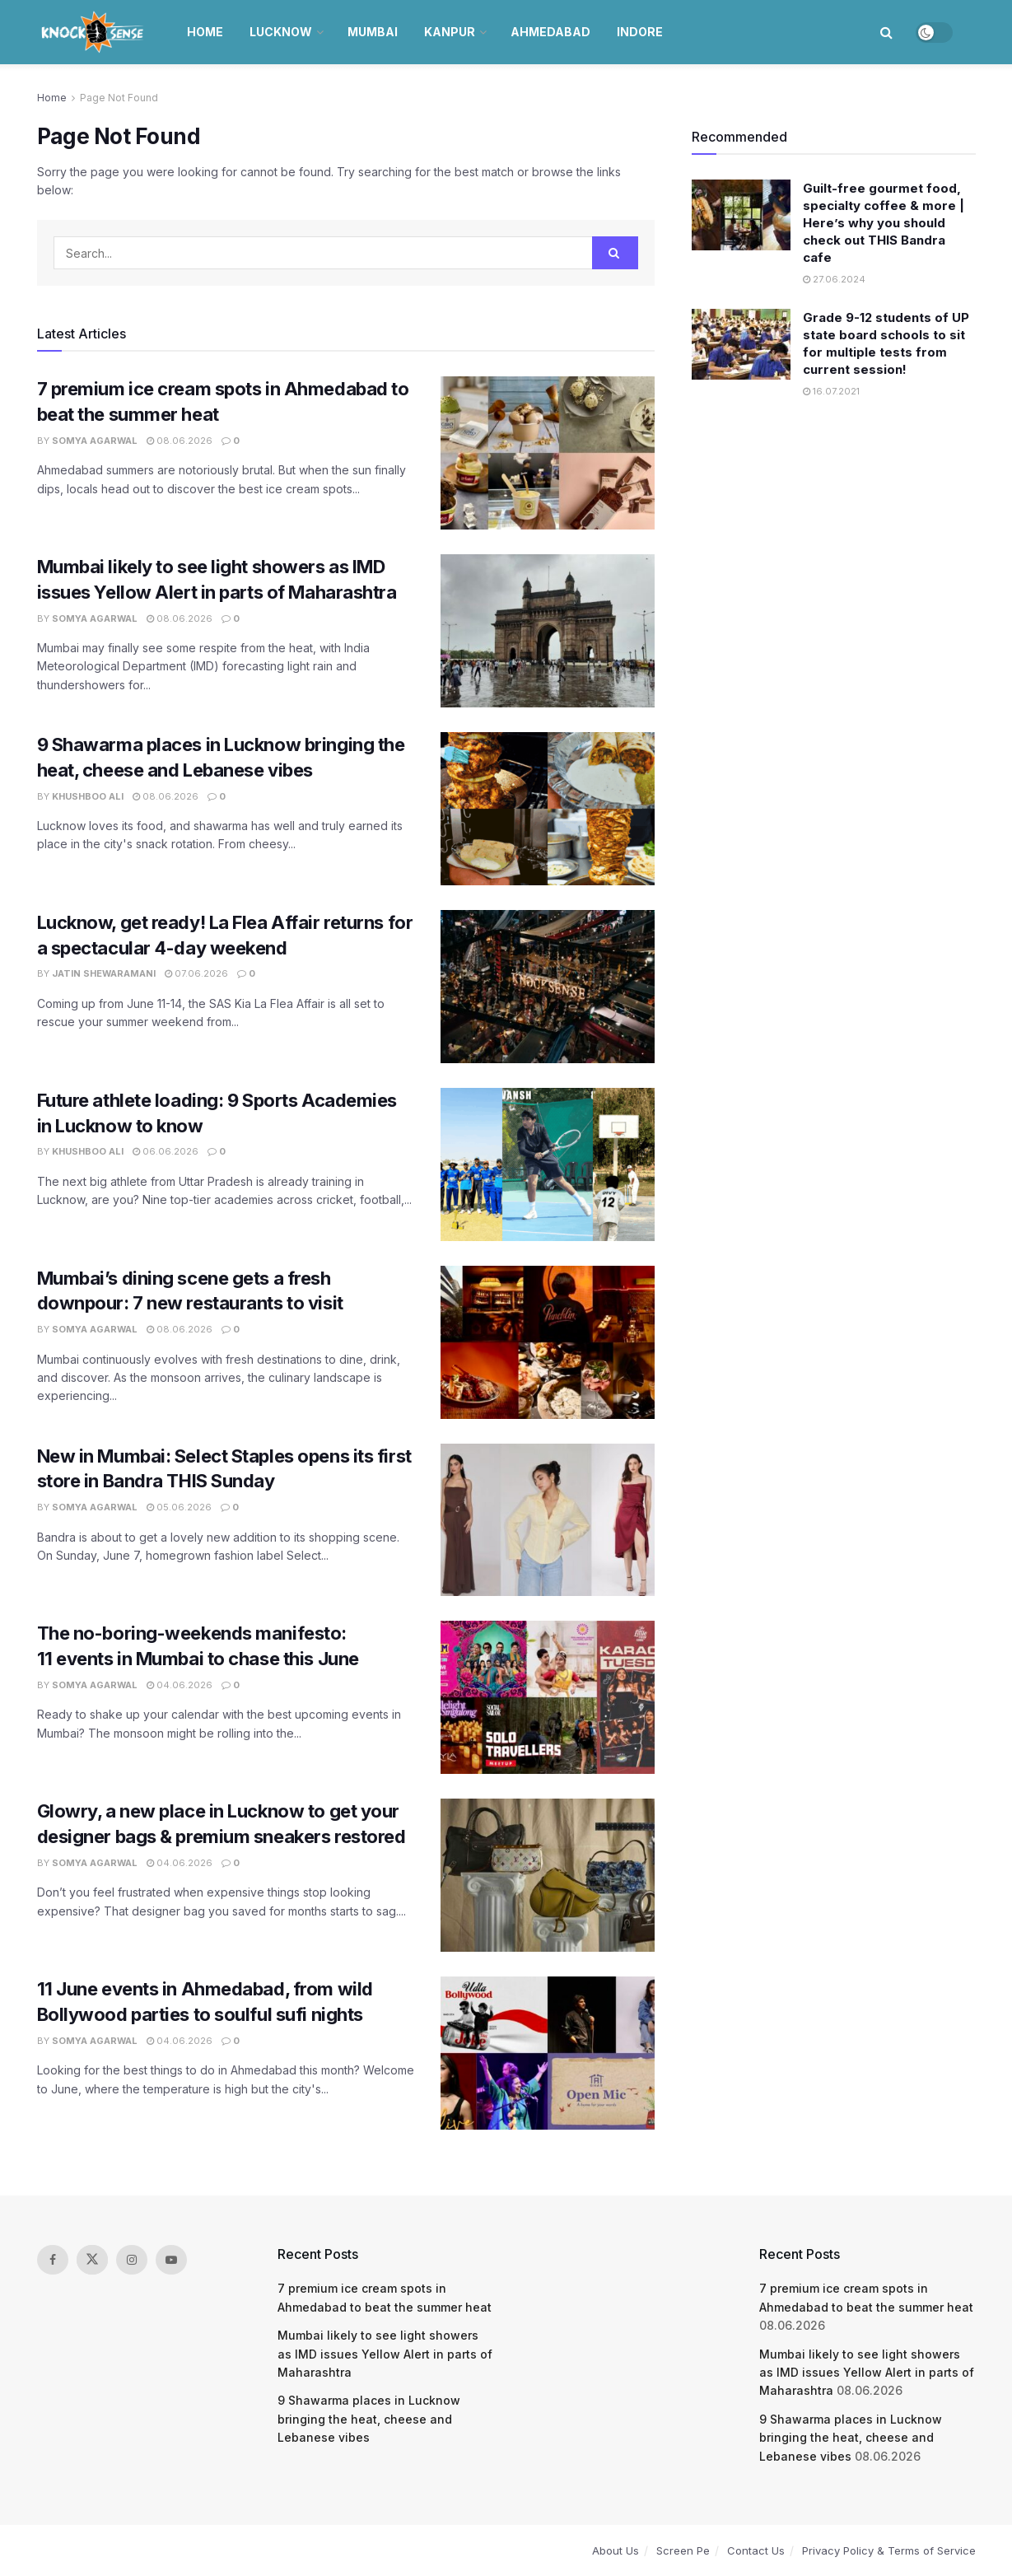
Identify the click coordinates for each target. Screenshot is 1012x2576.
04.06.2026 (179, 1685)
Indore (640, 32)
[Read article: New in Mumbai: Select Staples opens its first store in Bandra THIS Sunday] (548, 1520)
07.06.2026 (196, 973)
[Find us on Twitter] (92, 2260)
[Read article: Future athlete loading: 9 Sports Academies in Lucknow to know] (548, 1164)
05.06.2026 (179, 1507)
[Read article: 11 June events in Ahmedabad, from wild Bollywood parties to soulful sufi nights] (548, 2053)
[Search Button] (886, 32)
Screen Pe (683, 2550)
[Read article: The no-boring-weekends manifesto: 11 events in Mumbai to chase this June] (548, 1697)
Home (205, 32)
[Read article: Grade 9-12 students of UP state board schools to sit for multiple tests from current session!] (741, 344)
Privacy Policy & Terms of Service (889, 2550)
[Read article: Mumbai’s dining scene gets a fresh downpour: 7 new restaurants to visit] (548, 1342)
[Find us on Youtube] (171, 2260)
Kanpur (449, 32)
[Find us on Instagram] (131, 2260)
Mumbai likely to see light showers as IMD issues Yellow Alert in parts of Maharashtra (384, 2353)
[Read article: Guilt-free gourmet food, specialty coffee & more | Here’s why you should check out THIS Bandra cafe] (741, 215)
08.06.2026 (179, 440)
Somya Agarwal (95, 440)
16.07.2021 (831, 391)
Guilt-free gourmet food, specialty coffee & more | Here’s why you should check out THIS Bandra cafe (883, 222)
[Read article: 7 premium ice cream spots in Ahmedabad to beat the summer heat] (548, 453)
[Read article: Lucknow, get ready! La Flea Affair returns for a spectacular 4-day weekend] (548, 986)
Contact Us (756, 2550)
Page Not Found (119, 97)
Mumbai (372, 32)
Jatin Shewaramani (104, 973)
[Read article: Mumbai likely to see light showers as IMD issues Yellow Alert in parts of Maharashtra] (548, 630)
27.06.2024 (834, 279)
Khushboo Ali (88, 796)
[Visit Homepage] (94, 32)
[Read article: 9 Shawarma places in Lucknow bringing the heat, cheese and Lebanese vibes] (548, 808)
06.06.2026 (165, 1151)
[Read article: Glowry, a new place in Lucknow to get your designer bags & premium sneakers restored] (548, 1875)
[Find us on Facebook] (52, 2260)
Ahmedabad (550, 32)
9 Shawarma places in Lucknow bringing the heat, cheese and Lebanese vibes (368, 2418)
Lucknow (281, 32)
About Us (615, 2550)
